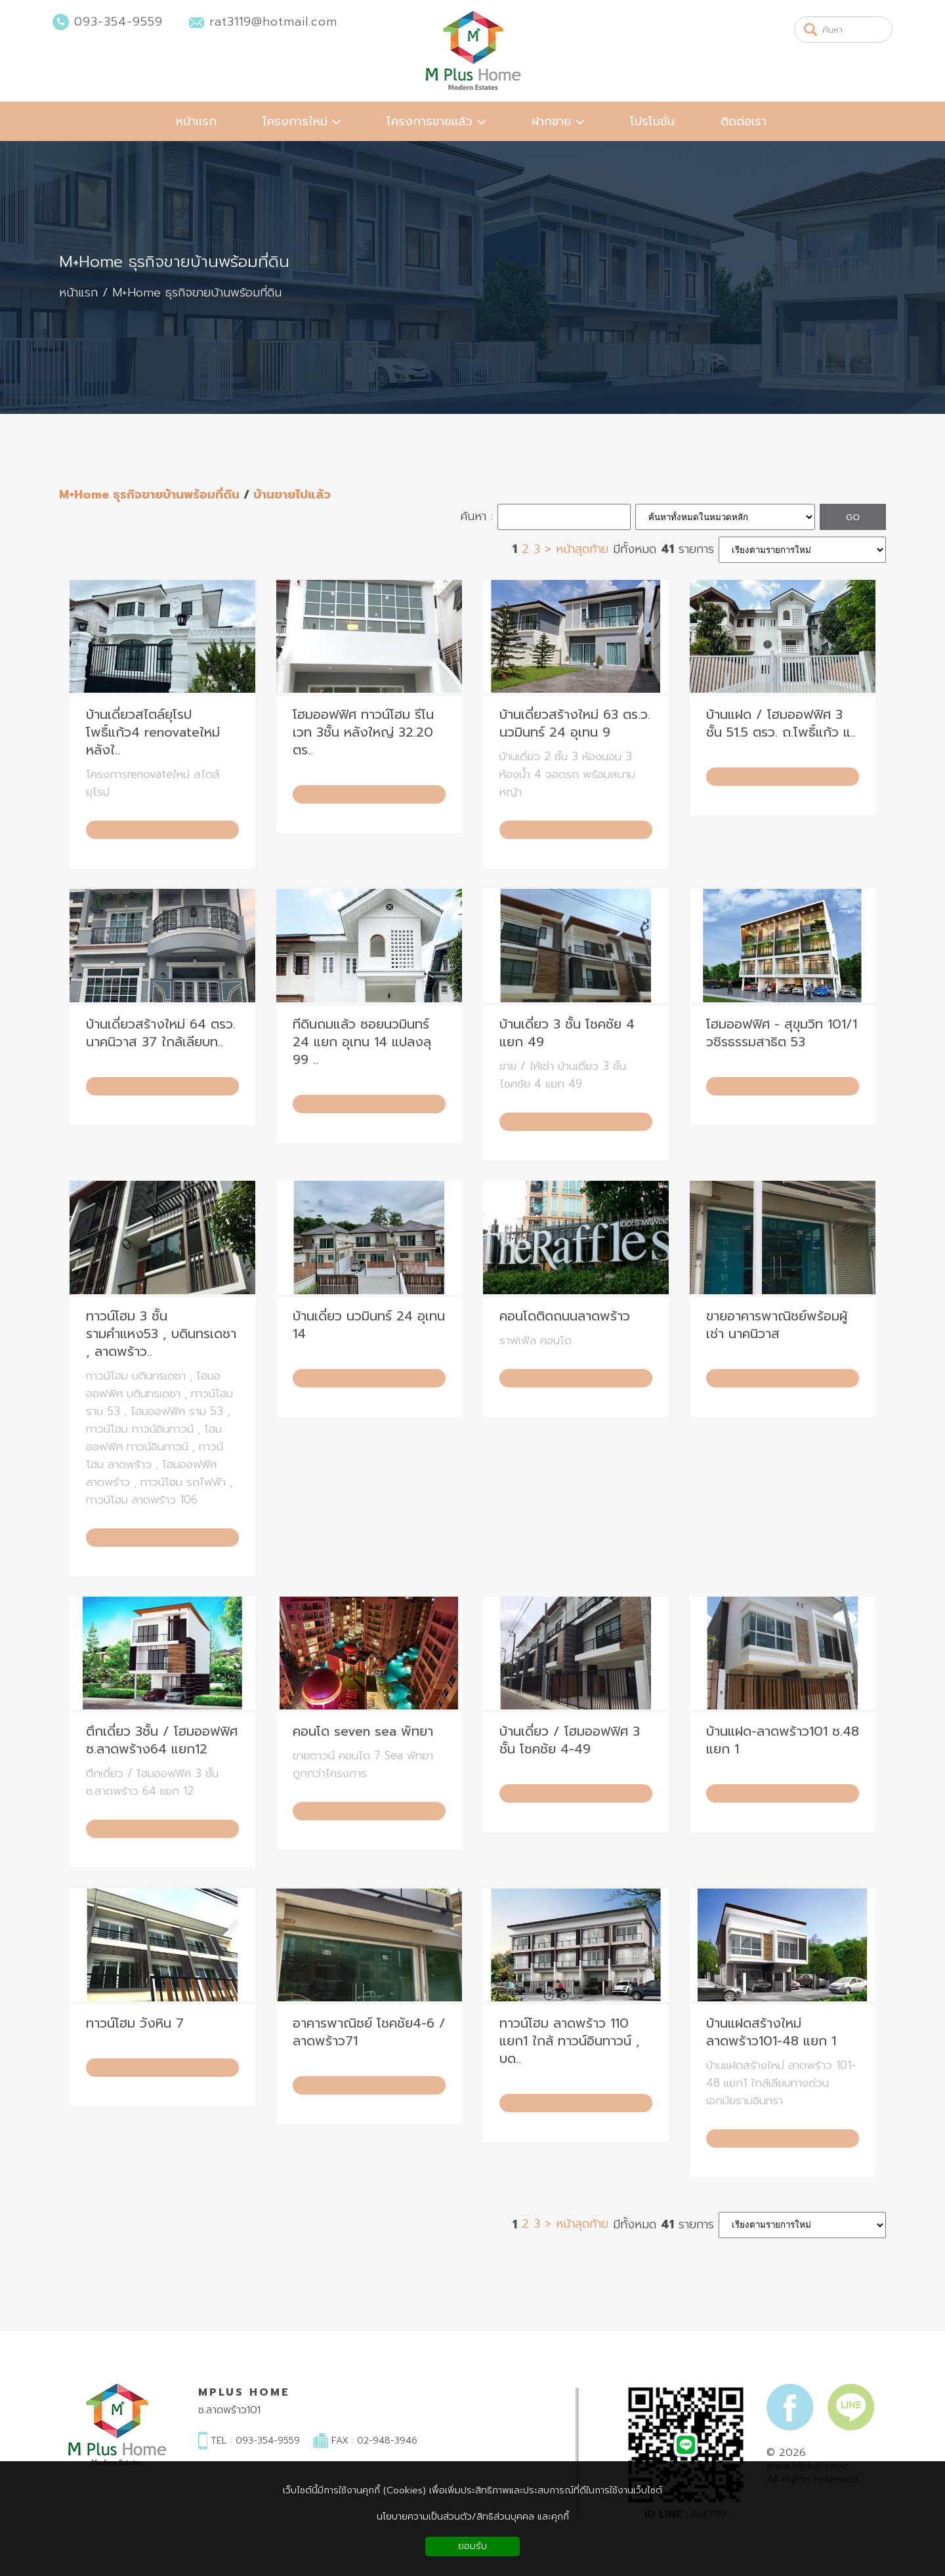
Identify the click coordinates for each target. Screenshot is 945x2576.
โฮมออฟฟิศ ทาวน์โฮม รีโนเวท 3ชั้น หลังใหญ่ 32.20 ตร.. (363, 732)
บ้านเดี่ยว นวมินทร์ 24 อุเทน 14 (369, 1325)
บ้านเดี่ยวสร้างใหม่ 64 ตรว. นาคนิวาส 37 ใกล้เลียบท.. (161, 1033)
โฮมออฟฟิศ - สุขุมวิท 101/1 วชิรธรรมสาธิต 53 (781, 1033)
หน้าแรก (78, 293)
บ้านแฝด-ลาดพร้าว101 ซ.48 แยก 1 (782, 1740)
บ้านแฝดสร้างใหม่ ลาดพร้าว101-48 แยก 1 (771, 2032)
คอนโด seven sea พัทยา (363, 1731)
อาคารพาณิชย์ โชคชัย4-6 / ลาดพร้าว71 (369, 2032)
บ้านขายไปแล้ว (292, 495)
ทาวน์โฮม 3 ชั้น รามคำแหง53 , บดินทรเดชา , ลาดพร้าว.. (161, 1333)
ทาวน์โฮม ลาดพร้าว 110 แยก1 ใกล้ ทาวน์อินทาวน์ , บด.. (569, 2041)
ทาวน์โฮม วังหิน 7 (135, 2023)
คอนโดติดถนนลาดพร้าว (564, 1316)
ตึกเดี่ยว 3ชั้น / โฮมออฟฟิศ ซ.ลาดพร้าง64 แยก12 (162, 1740)
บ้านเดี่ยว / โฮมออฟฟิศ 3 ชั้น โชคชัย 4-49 (569, 1740)
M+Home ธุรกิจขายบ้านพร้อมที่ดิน (174, 262)
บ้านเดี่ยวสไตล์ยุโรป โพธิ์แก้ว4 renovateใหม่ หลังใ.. (153, 732)
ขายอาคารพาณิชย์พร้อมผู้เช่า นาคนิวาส (776, 1325)
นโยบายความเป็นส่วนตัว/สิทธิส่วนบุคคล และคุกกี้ (473, 2517)
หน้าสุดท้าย (582, 549)
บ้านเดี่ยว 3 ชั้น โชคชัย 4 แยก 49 (567, 1033)
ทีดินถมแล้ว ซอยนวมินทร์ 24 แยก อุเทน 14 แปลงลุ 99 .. (362, 1042)
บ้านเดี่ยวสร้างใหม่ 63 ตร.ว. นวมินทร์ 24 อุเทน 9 (574, 723)
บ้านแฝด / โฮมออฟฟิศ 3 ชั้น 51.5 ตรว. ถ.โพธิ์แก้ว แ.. (781, 723)
